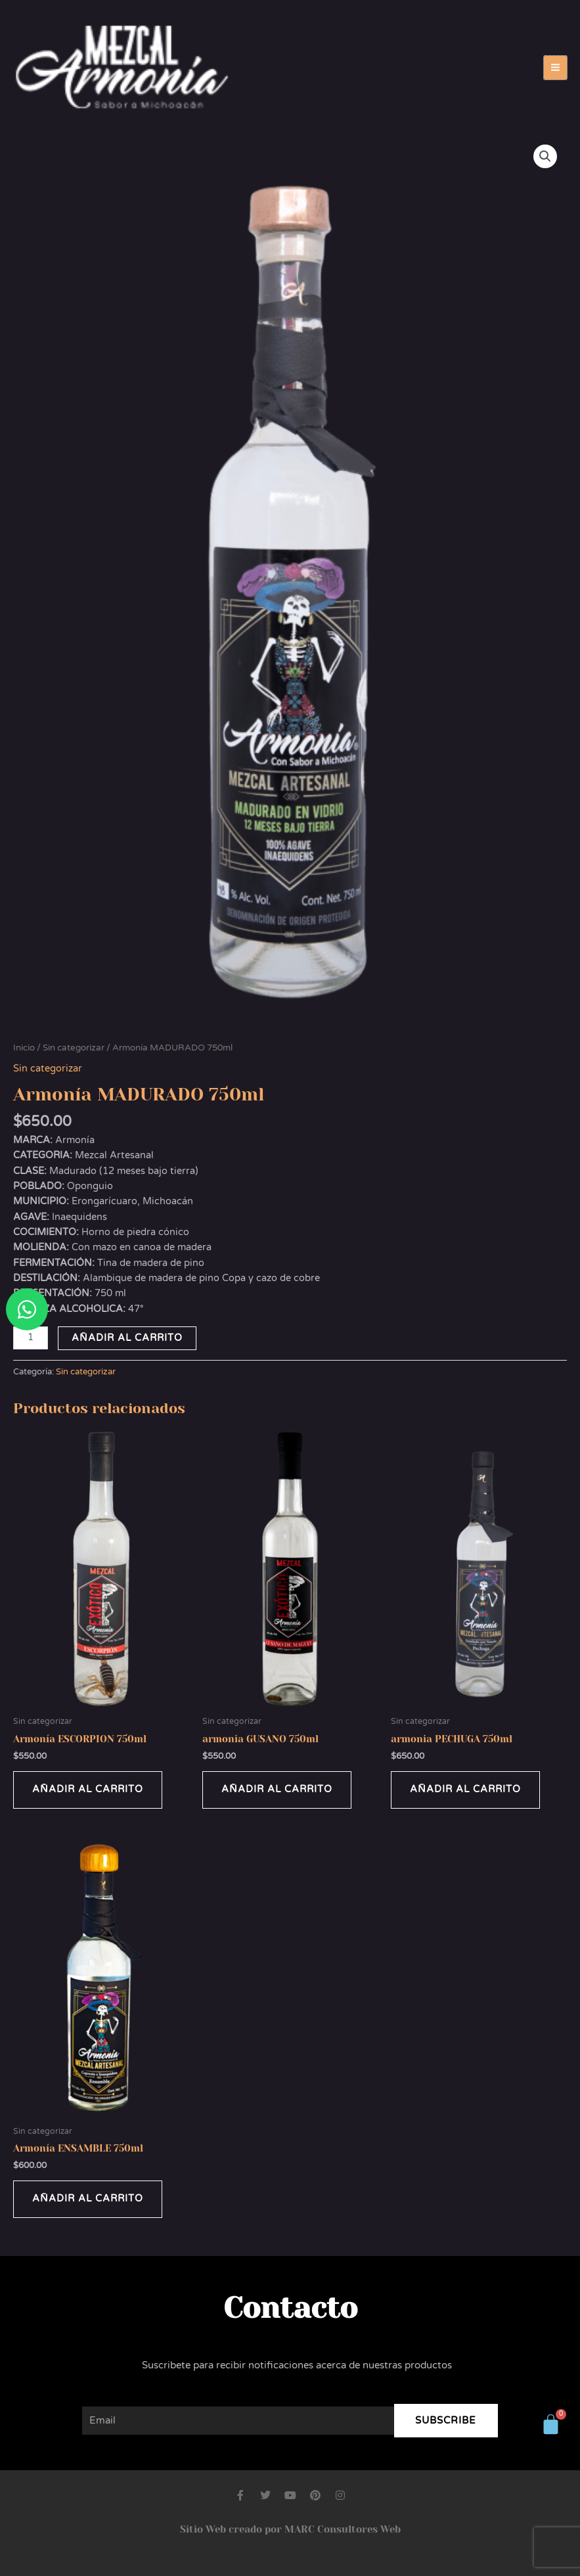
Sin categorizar (73, 1048)
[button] (545, 156)
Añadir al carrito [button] (87, 1789)
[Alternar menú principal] (555, 67)
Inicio (24, 1048)
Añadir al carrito (127, 1338)
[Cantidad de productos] (30, 1337)
